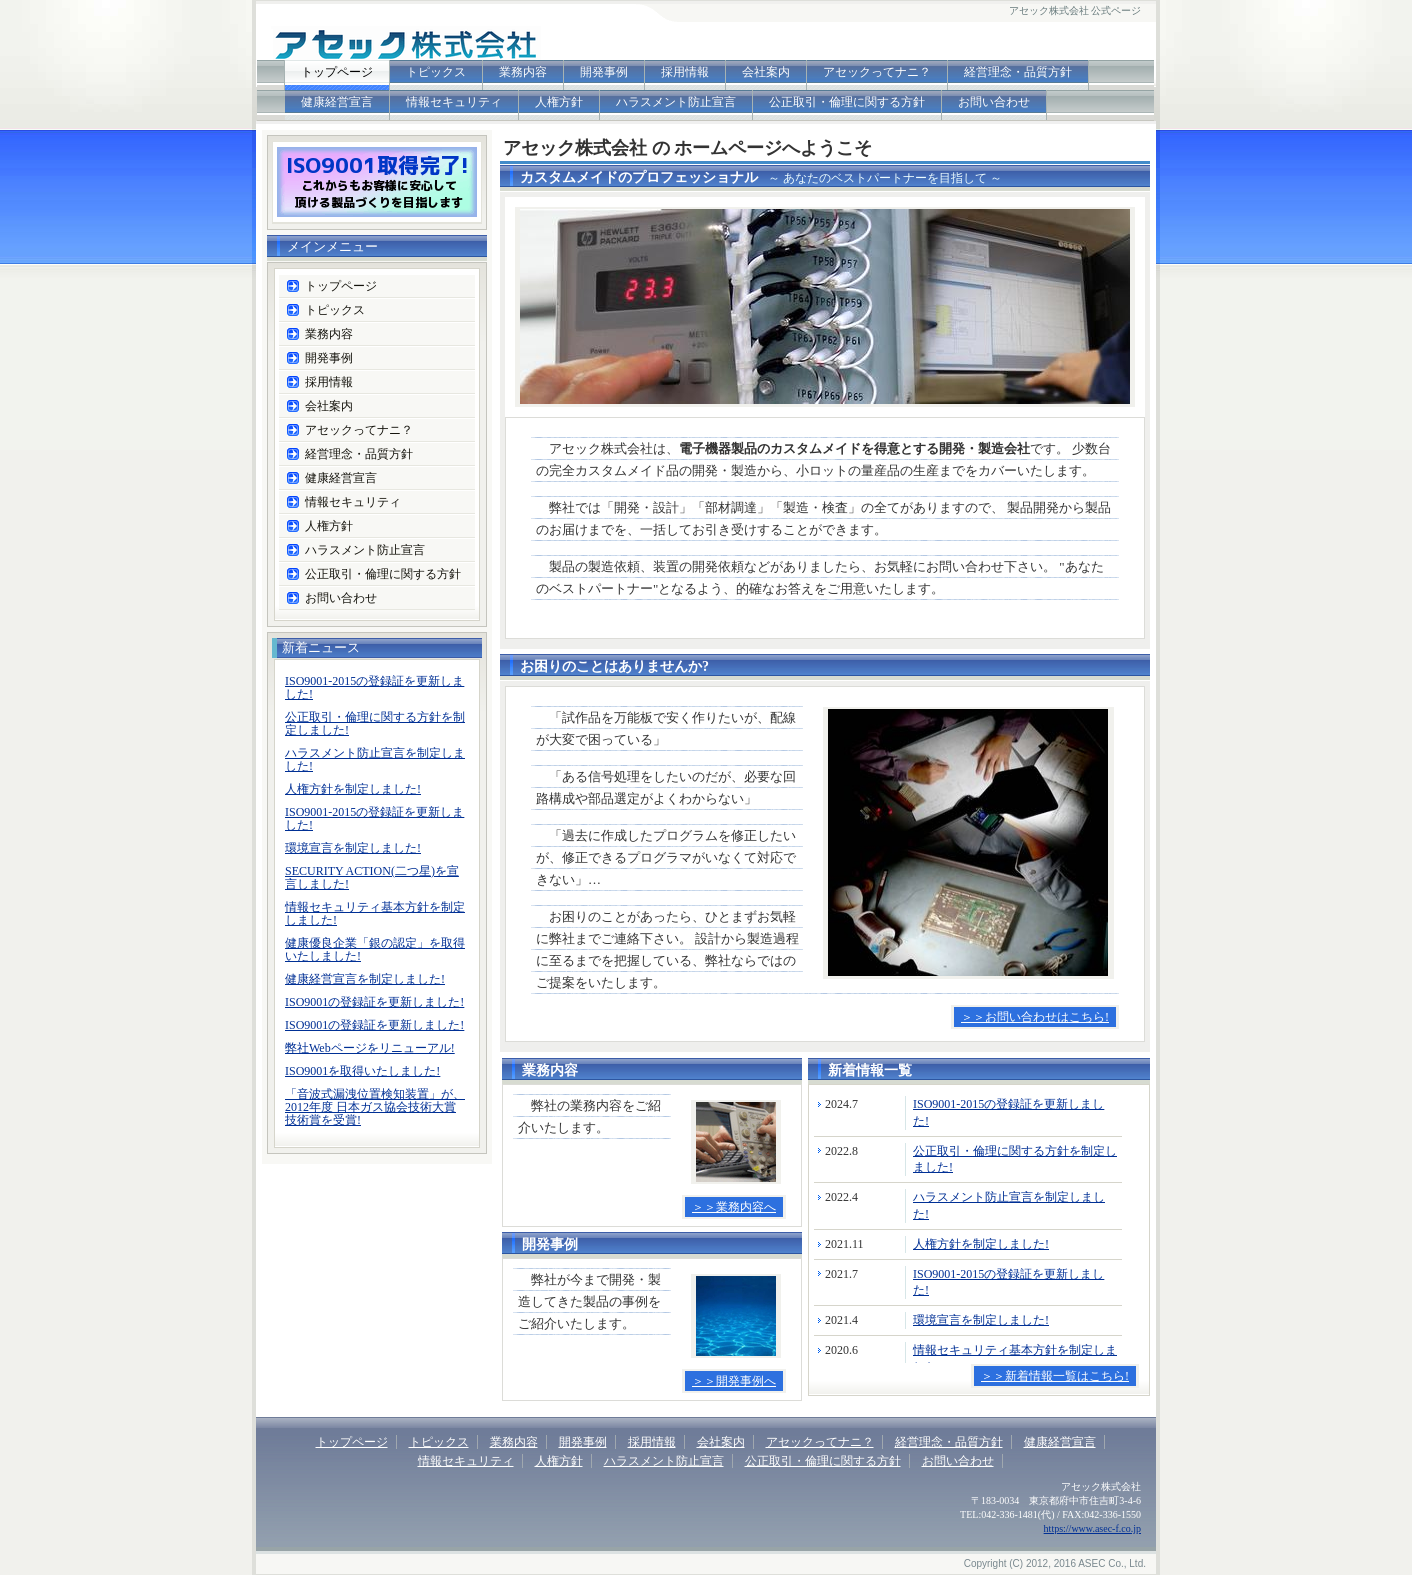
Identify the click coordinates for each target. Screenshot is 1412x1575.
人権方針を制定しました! (981, 1244)
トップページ (337, 72)
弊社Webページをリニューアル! (370, 1048)
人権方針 (559, 102)
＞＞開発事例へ (734, 1381)
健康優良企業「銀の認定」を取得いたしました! (375, 949)
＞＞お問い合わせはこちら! (1035, 1017)
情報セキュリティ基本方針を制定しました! (375, 913)
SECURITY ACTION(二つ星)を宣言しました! (372, 877)
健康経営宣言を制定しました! (365, 979)
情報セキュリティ (454, 102)
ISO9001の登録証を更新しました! (374, 1002)
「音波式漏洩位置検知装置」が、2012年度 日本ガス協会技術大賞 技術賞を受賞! (375, 1107)
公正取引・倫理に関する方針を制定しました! (375, 723)
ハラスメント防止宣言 (676, 102)
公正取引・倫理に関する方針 (847, 102)
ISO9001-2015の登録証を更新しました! (374, 687)
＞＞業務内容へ (734, 1207)
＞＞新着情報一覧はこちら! (1055, 1376)
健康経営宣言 (337, 102)
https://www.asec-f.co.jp (1092, 1528)
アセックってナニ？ (877, 72)
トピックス (436, 72)
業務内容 (523, 72)
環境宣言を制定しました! (981, 1320)
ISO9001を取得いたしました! (362, 1071)
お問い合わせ (994, 102)
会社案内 (766, 72)
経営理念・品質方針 (1018, 72)
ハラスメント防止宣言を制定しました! (375, 759)
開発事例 (604, 72)
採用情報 (685, 72)
